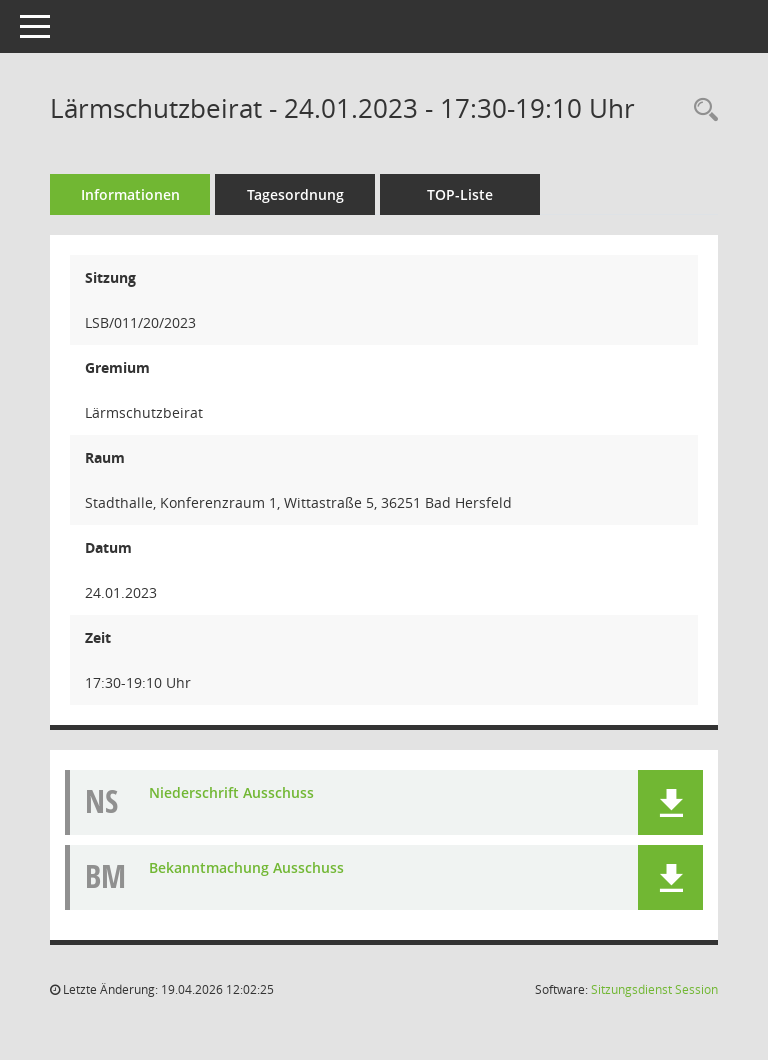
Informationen (130, 194)
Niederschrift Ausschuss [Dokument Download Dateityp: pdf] (231, 792)
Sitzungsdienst (654, 989)
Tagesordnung (295, 194)
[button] (670, 802)
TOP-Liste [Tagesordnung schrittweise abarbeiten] (460, 194)
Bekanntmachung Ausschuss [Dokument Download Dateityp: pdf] (246, 867)
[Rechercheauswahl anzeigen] (701, 110)
